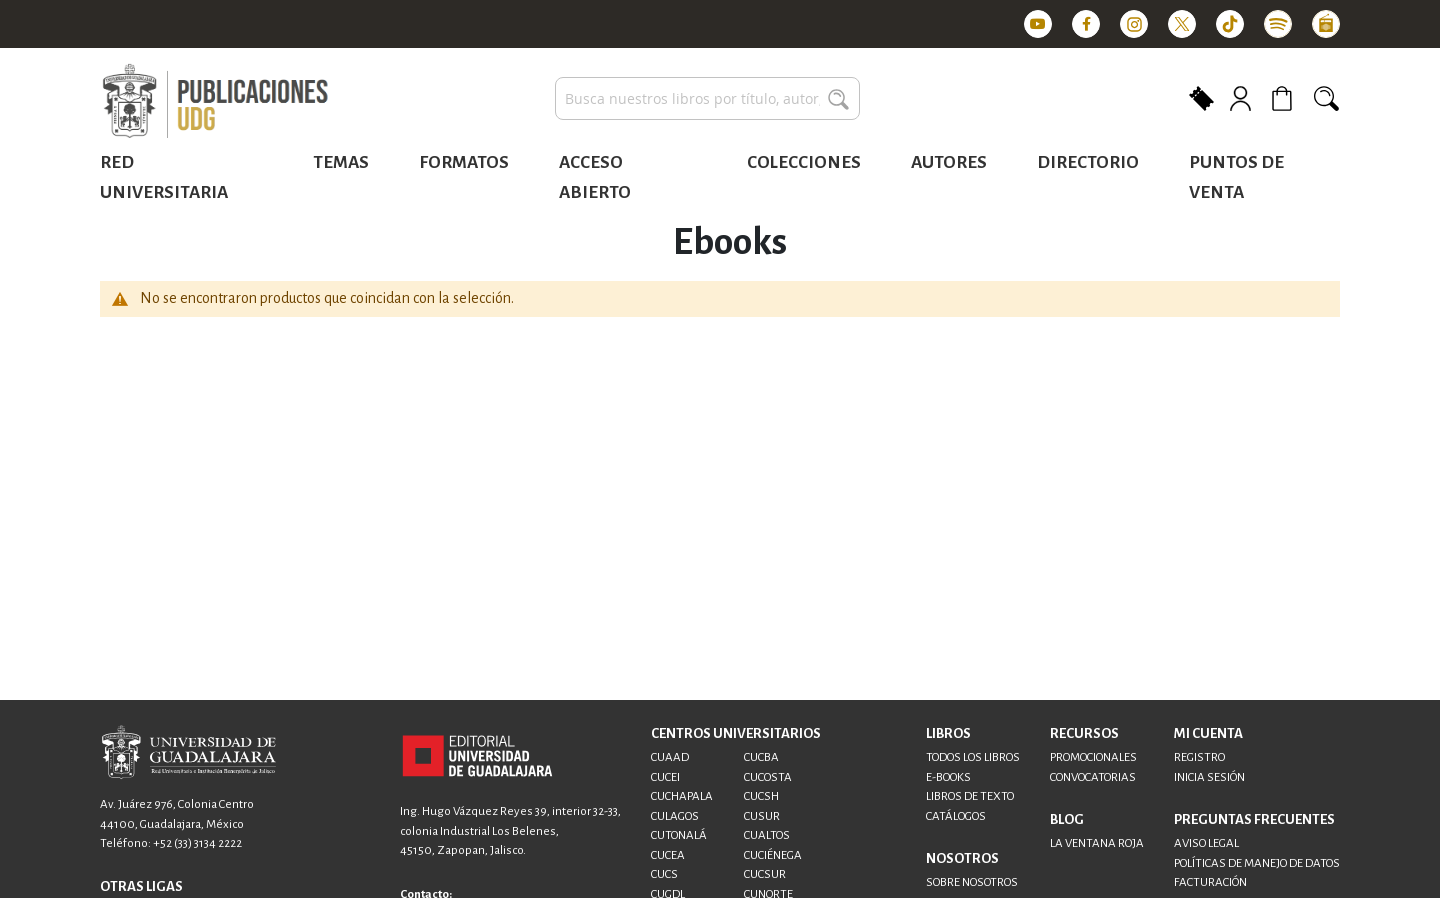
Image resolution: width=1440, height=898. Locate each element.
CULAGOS (675, 816)
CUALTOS (767, 835)
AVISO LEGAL (1206, 843)
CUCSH (761, 796)
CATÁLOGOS (956, 816)
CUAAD (670, 757)
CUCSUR (765, 874)
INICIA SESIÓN (1209, 777)
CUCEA (668, 855)
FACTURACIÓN (1210, 882)
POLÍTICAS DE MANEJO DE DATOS (1257, 863)
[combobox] (707, 98)
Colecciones (804, 162)
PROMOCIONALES (1093, 757)
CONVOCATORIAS (1093, 777)
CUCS (664, 874)
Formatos (464, 162)
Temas (341, 162)
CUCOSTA (768, 777)
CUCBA (761, 757)
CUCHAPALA (682, 796)
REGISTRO (1199, 757)
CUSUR (762, 816)
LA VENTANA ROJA (1097, 843)
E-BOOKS (948, 777)
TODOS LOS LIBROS (973, 757)
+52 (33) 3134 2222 (197, 843)
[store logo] (215, 102)
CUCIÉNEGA (773, 855)
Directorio (1088, 162)
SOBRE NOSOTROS (972, 882)
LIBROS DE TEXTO (970, 796)
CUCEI (665, 777)
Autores (949, 162)
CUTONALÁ (679, 835)
